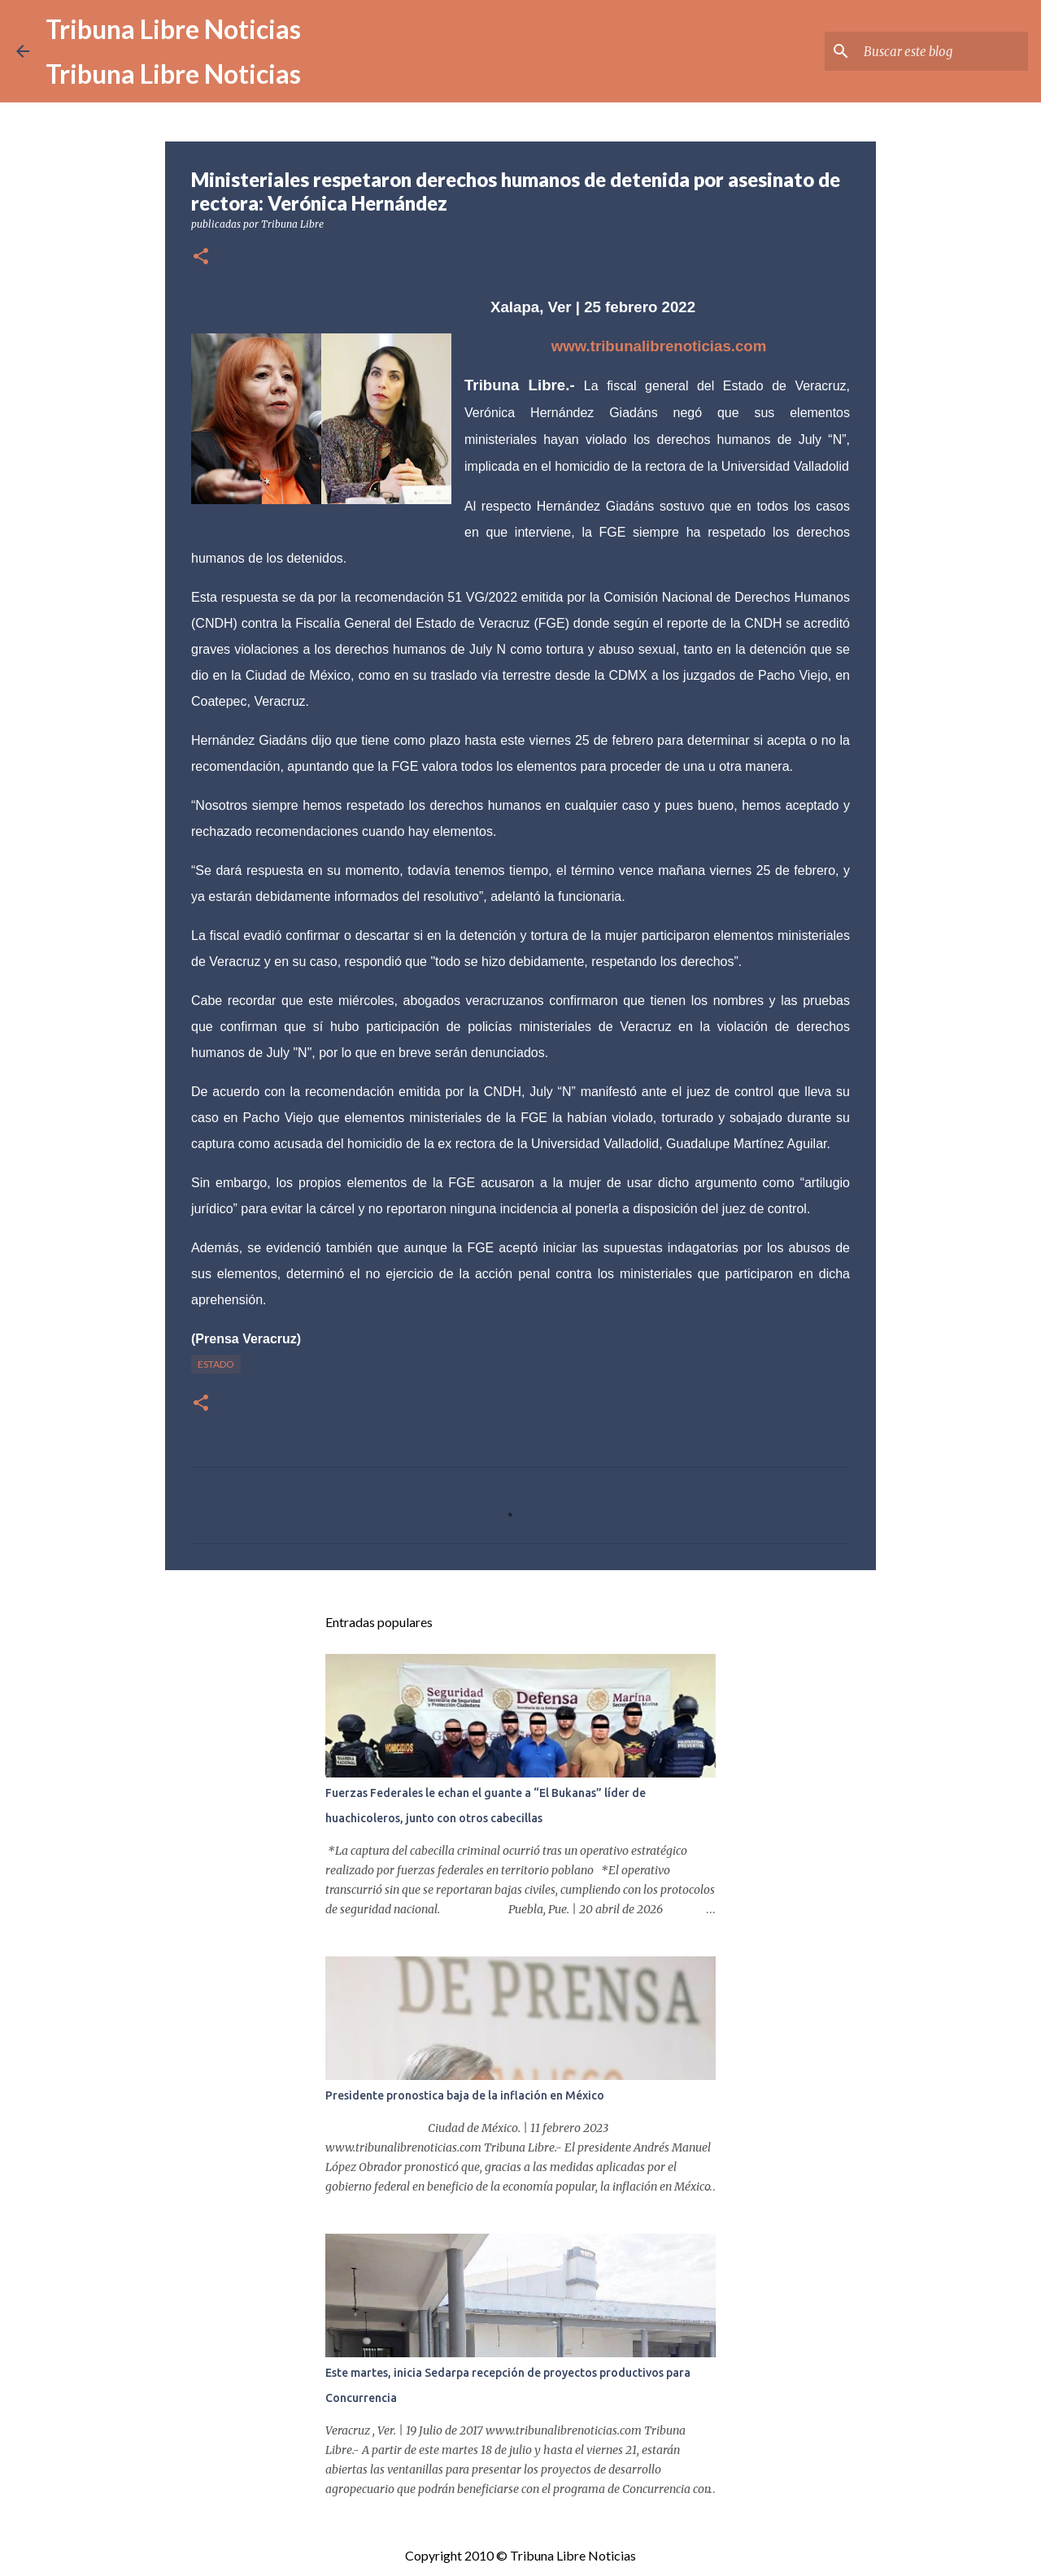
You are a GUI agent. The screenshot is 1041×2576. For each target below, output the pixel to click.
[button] (201, 257)
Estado (216, 1364)
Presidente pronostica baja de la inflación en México (464, 2095)
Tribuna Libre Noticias (173, 29)
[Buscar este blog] (942, 51)
